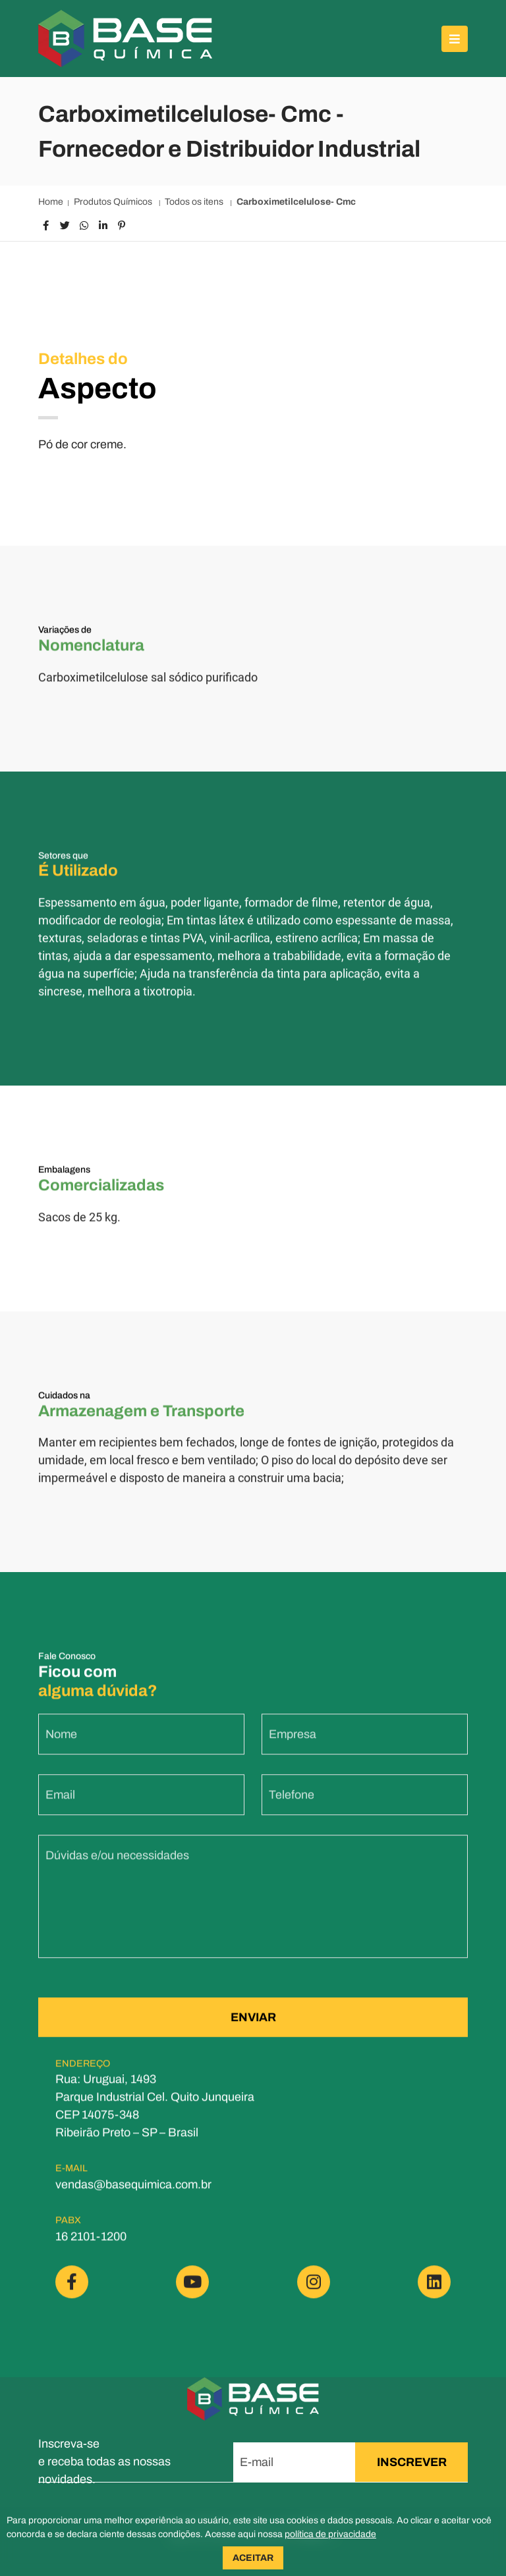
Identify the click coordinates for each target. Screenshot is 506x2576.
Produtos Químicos (114, 202)
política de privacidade (330, 2534)
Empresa (292, 1743)
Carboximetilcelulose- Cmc (296, 202)
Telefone (291, 1803)
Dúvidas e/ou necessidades (117, 1864)
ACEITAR (253, 2558)
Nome (61, 1743)
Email (60, 1803)
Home (50, 202)
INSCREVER (412, 2462)
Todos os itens (195, 202)
